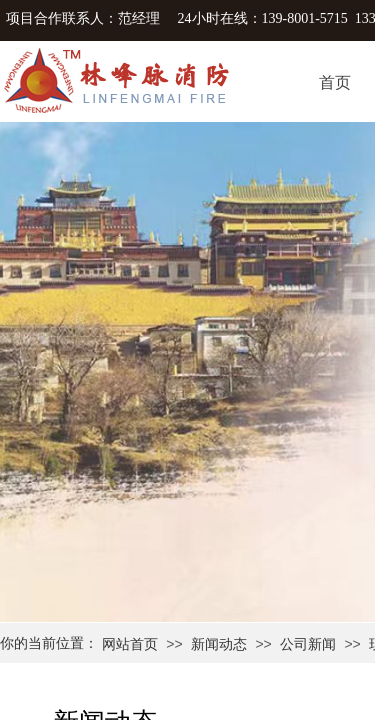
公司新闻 (308, 644)
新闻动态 (219, 644)
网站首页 (130, 644)
